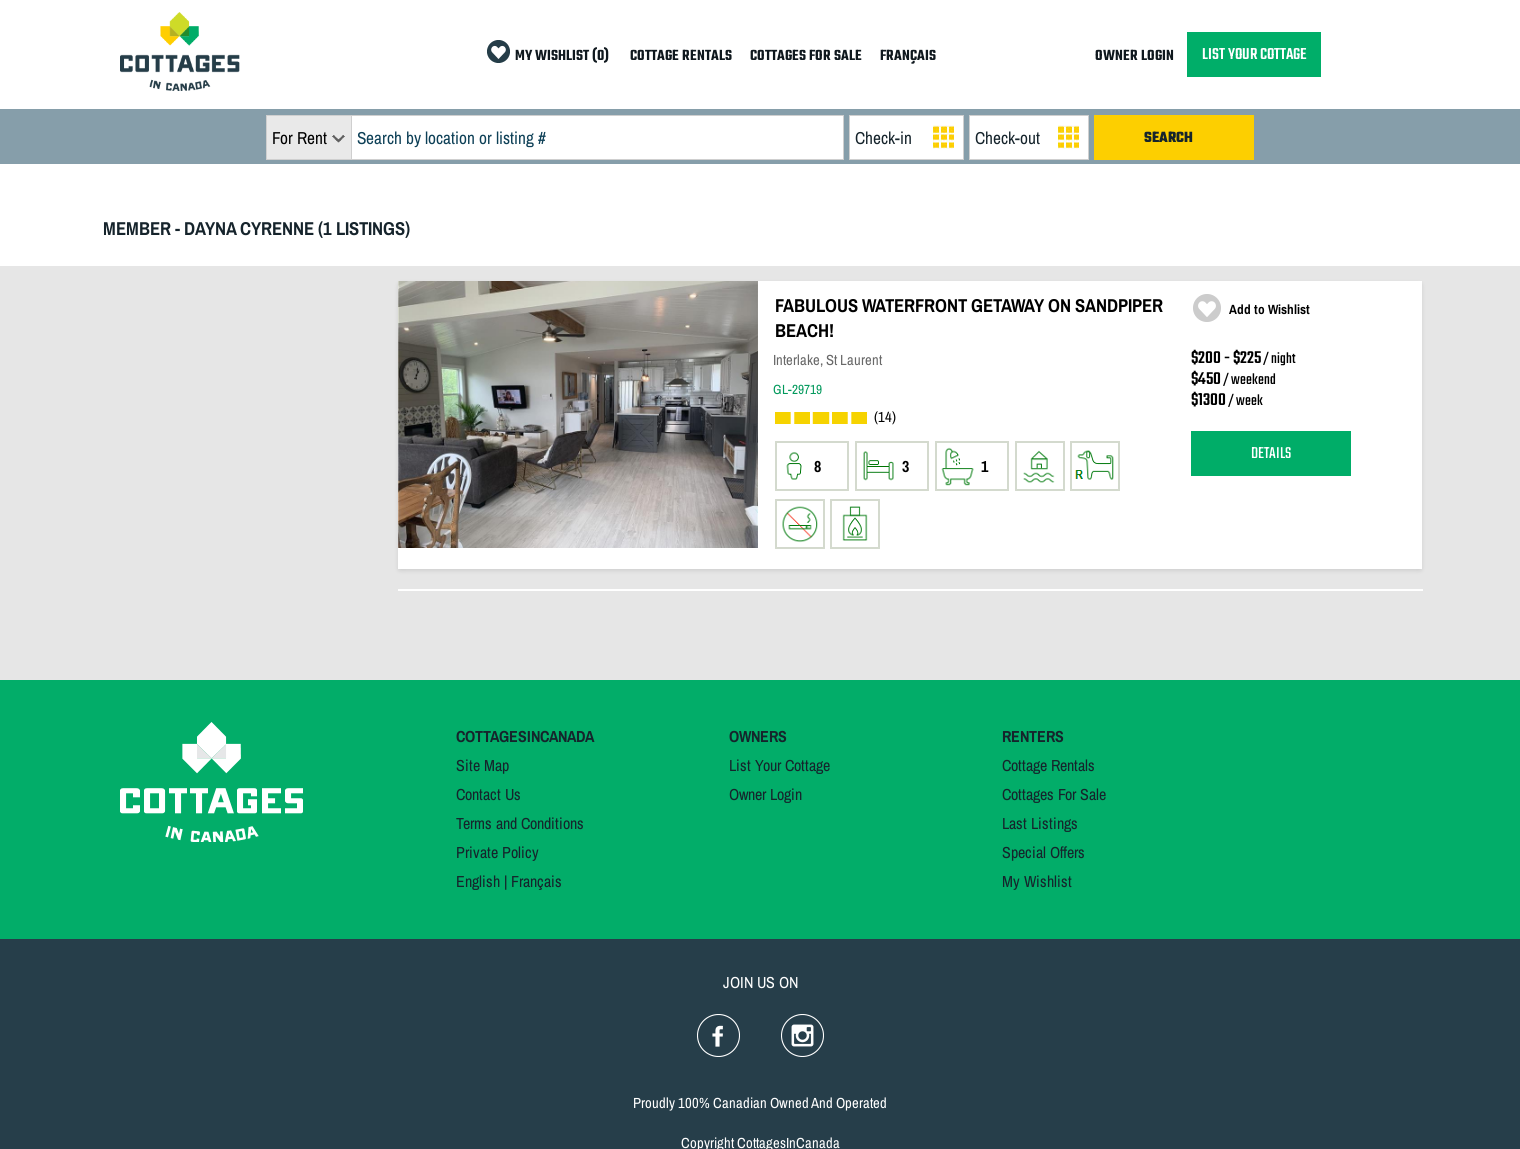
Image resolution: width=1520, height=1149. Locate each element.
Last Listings (1040, 823)
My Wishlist (1037, 881)
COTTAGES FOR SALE (806, 56)
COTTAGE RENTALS (681, 56)
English (478, 881)
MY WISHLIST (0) (562, 56)
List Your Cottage (779, 765)
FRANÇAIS (908, 56)
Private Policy (497, 852)
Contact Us (488, 794)
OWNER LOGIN (1134, 56)
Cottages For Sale (1054, 794)
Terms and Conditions (520, 823)
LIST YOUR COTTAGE (1254, 54)
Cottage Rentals (1048, 765)
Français (536, 881)
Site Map (482, 765)
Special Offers (1043, 852)
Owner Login (765, 794)
